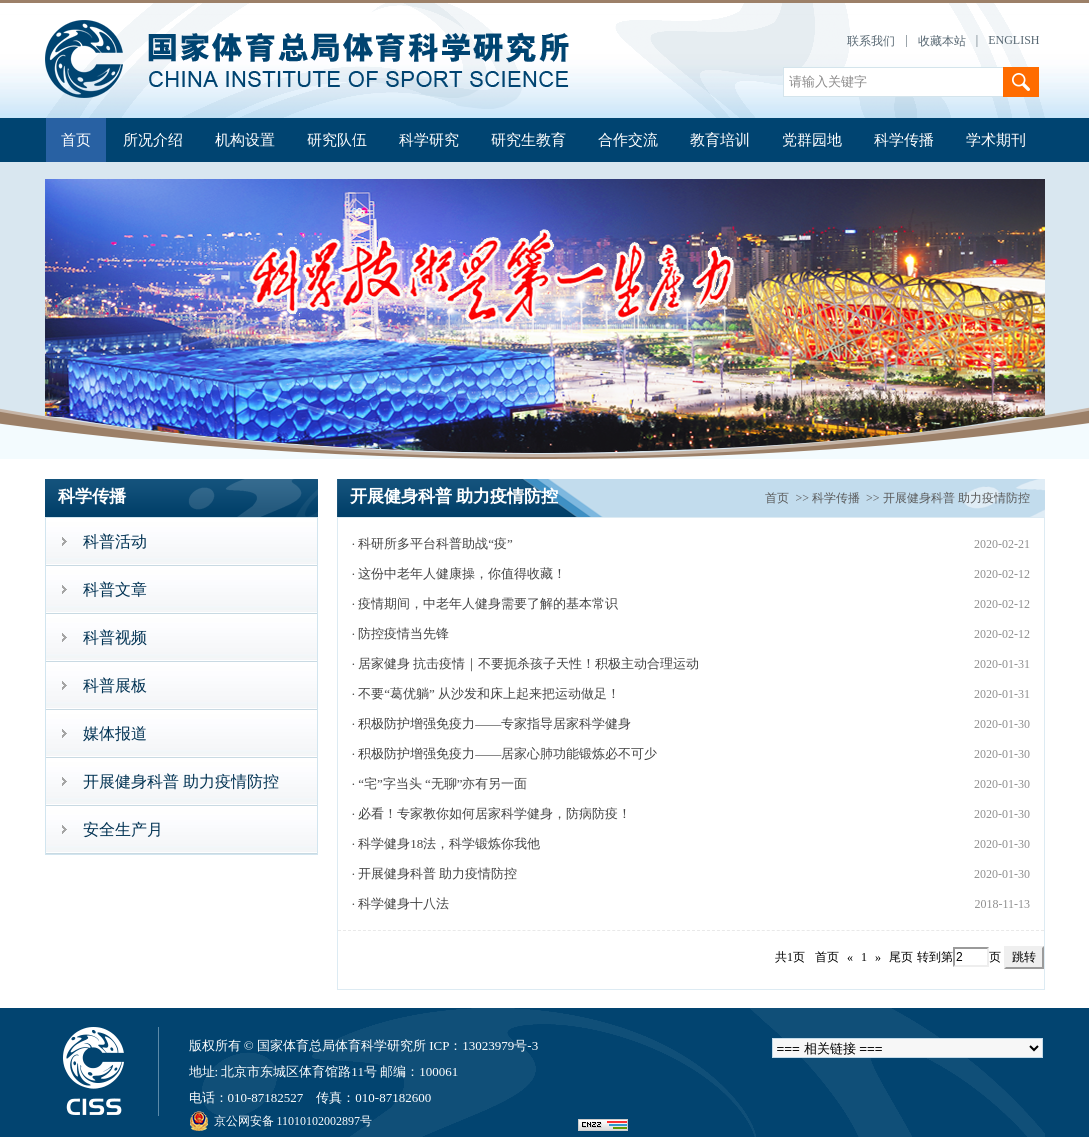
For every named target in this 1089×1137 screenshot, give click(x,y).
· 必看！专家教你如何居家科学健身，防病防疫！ (492, 813)
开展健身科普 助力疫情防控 (956, 498)
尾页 (901, 957)
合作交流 (628, 140)
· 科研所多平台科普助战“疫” (432, 543)
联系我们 (871, 41)
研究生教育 (528, 140)
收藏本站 (942, 41)
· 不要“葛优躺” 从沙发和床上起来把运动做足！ (486, 693)
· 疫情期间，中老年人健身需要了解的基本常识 (485, 603)
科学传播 (904, 140)
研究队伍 (337, 140)
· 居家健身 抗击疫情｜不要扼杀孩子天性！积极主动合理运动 (526, 663)
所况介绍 (153, 140)
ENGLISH (1013, 40)
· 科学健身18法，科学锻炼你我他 (446, 843)
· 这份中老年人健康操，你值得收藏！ (459, 573)
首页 (76, 140)
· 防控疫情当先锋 (401, 633)
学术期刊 (996, 140)
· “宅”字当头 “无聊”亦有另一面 (440, 783)
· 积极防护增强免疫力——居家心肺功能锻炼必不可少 (505, 753)
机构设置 (245, 140)
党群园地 (812, 140)
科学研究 (429, 140)
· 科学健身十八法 (401, 903)
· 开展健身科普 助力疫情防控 (435, 873)
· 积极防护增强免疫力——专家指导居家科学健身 (492, 723)
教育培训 (720, 140)
